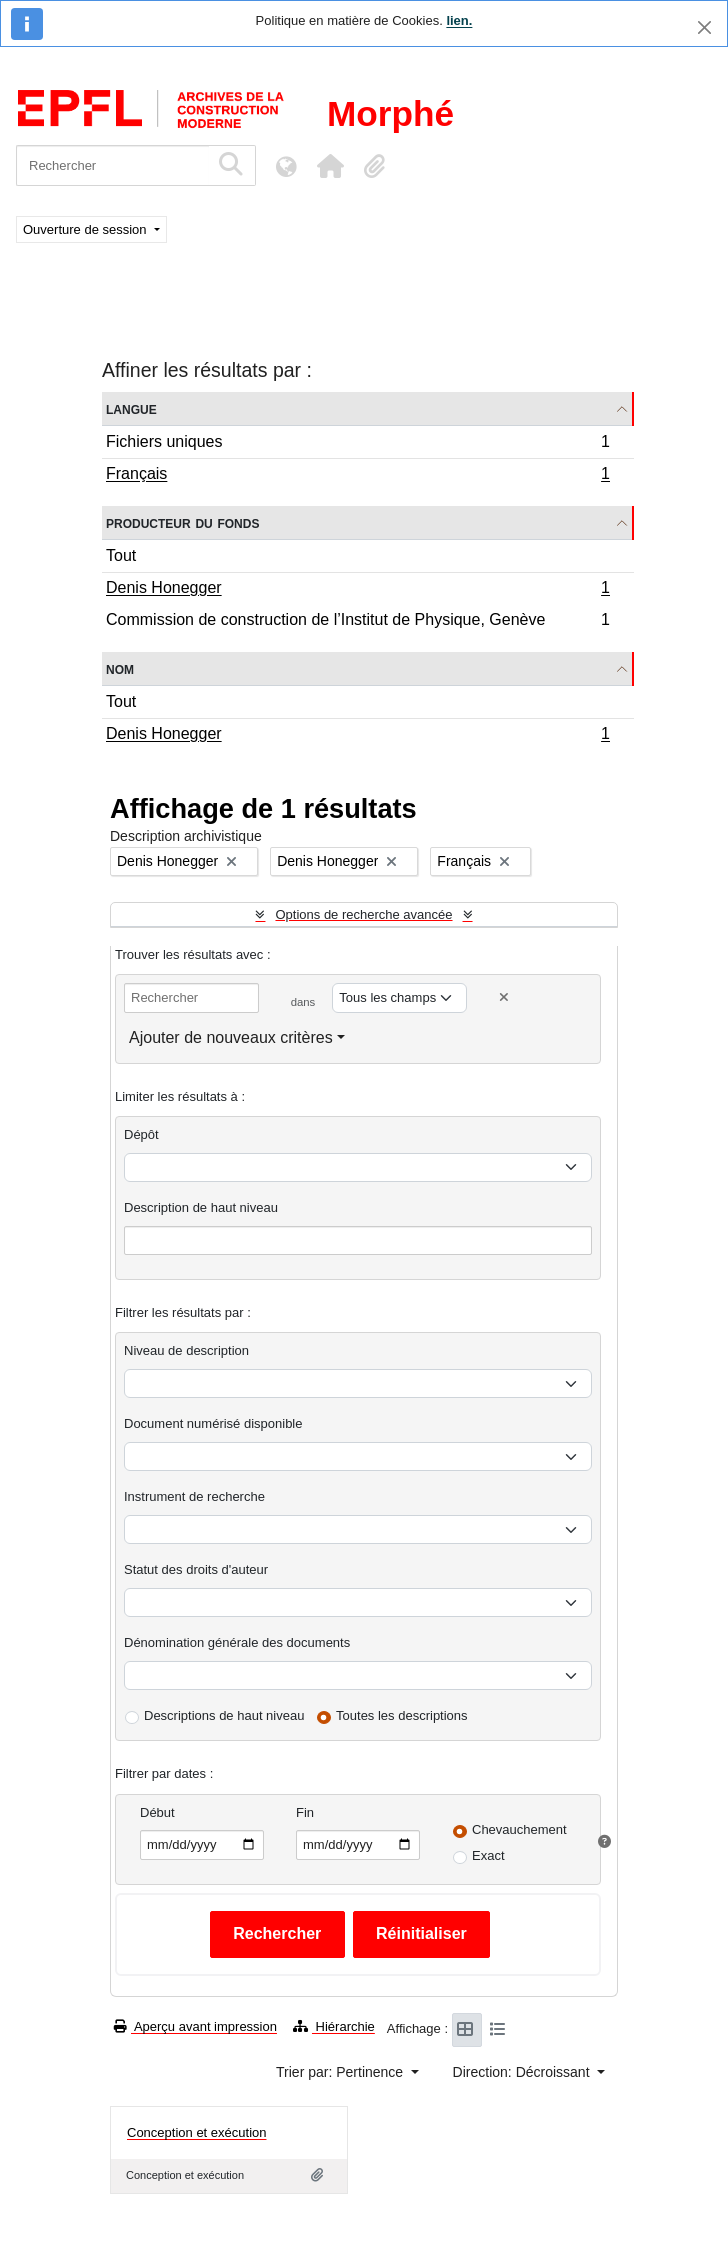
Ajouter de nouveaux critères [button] (231, 1037)
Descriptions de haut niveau (224, 1715)
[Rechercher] (112, 165)
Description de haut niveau (201, 1207)
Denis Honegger (357, 590)
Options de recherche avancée (363, 914)
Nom (120, 668)
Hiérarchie (334, 2026)
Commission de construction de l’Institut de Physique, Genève (357, 622)
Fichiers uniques (357, 444)
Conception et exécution (196, 2132)
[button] (330, 166)
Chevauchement (519, 1829)
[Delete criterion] (504, 997)
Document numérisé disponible (213, 1423)
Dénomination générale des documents (237, 1642)
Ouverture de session (86, 229)
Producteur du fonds (182, 522)
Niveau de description (186, 1350)
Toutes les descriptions (402, 1715)
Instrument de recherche (194, 1496)
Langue (131, 408)
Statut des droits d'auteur (196, 1569)
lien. (459, 20)
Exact (488, 1855)
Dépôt (141, 1134)
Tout (121, 555)
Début (157, 1812)
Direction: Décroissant (523, 2072)
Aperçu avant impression (195, 2026)
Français (357, 476)
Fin (305, 1812)
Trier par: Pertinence (341, 2072)
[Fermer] (704, 27)
